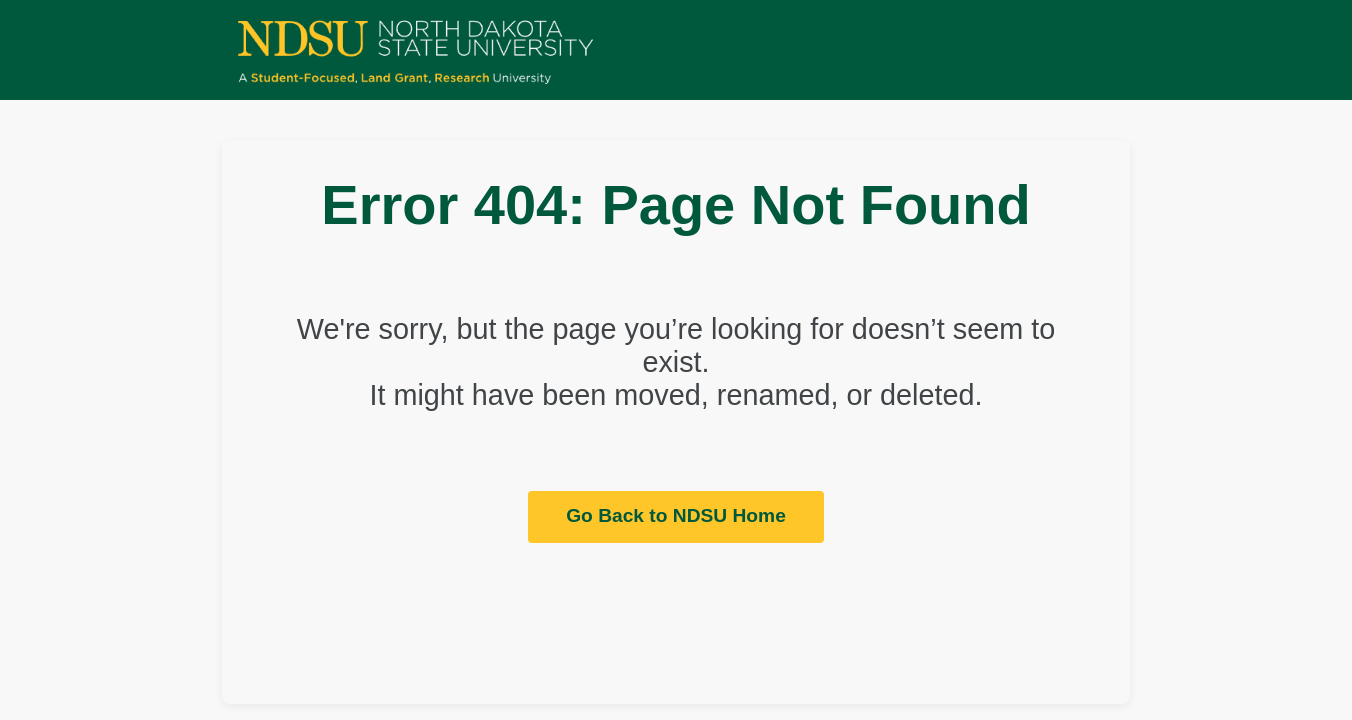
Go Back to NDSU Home (676, 515)
